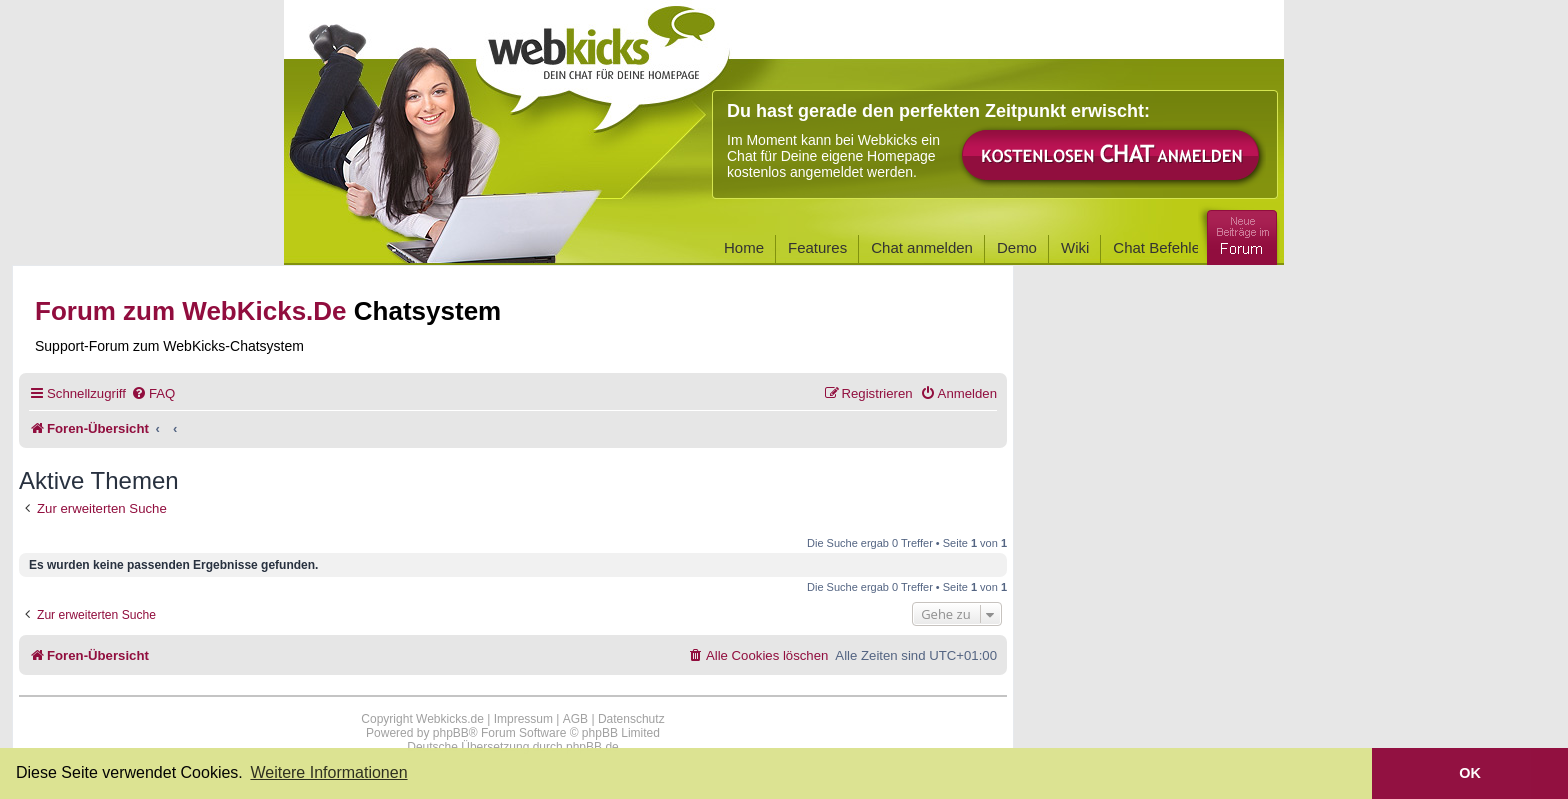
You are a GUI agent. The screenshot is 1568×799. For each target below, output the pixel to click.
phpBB (451, 733)
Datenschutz (631, 719)
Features (817, 247)
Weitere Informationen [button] (328, 772)
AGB (575, 719)
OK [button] (1470, 773)
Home (744, 247)
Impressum (523, 719)
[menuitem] (153, 393)
